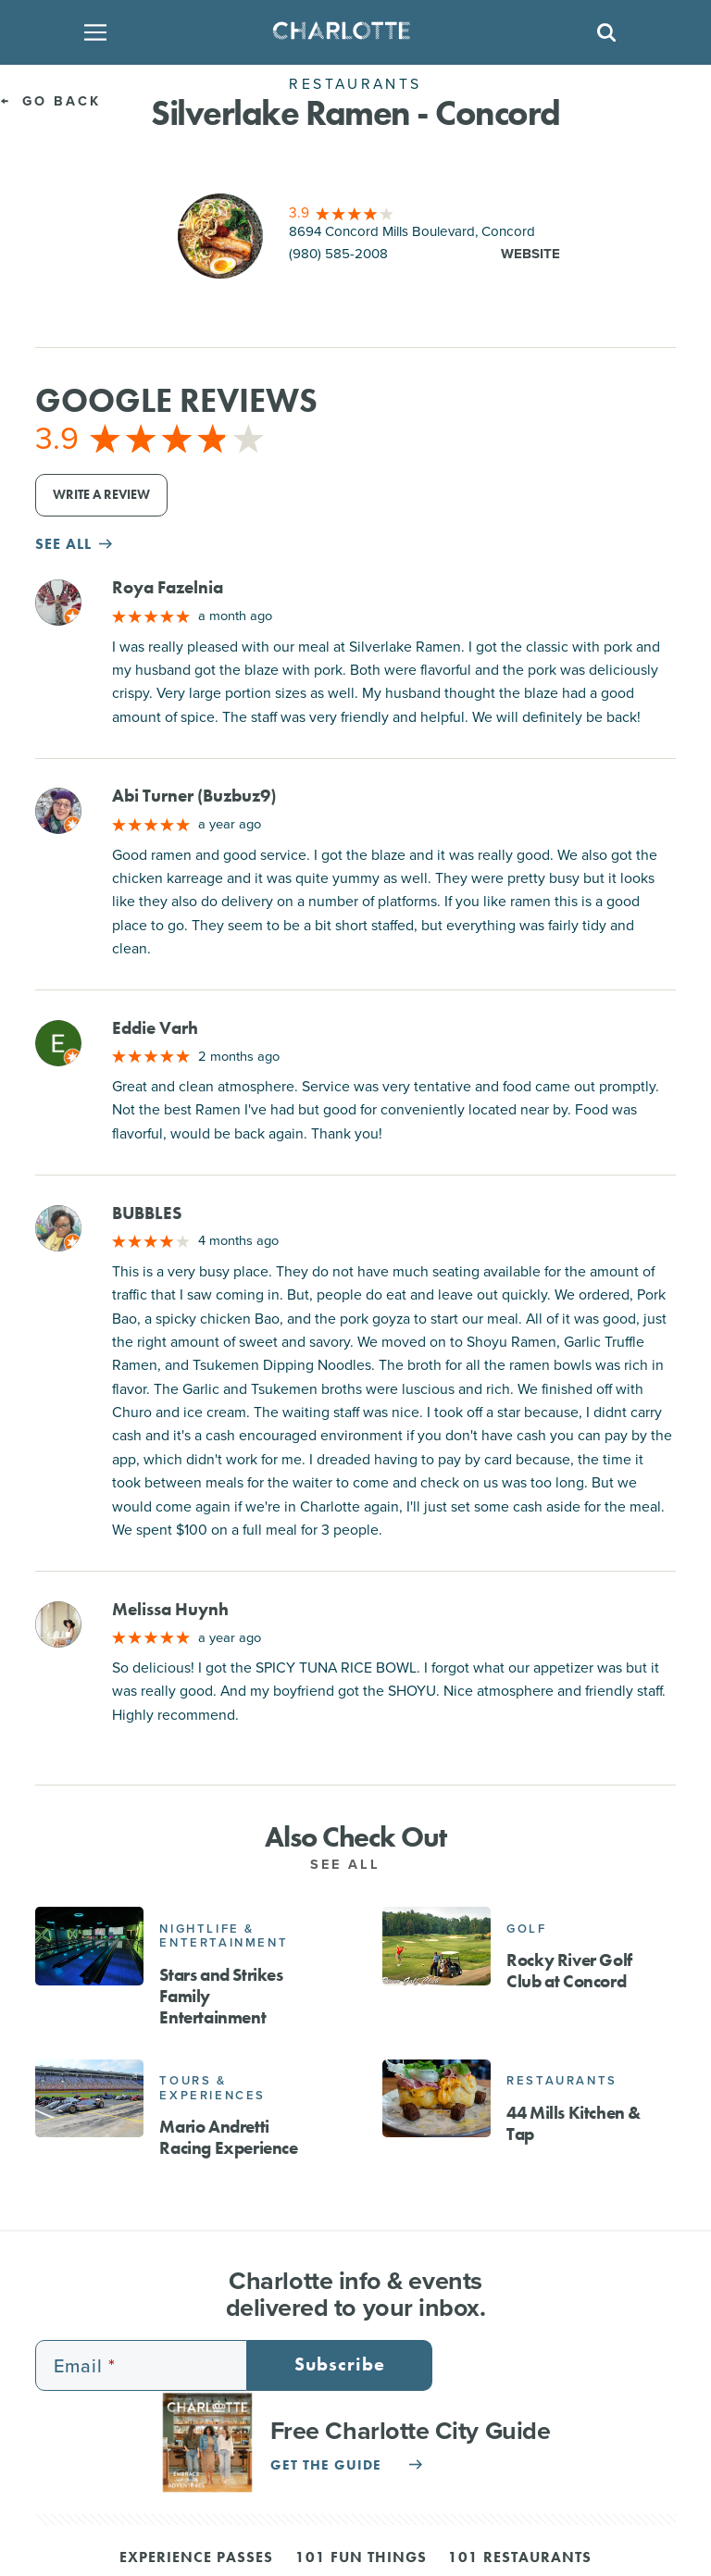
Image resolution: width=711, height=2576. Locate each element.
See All (355, 1863)
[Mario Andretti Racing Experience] (89, 2098)
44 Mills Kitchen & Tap (573, 2123)
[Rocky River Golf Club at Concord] (436, 1946)
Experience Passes (196, 2558)
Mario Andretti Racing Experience (228, 2137)
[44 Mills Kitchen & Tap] (436, 2098)
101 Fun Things (361, 2558)
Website (530, 253)
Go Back (50, 100)
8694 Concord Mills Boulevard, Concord (412, 231)
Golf (526, 1928)
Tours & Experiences (212, 2088)
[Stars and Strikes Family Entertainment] (89, 1946)
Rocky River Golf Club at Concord (569, 1970)
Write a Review (101, 495)
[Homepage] (349, 32)
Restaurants (561, 2080)
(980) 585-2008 (338, 253)
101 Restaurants (520, 2558)
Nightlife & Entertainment (223, 1936)
